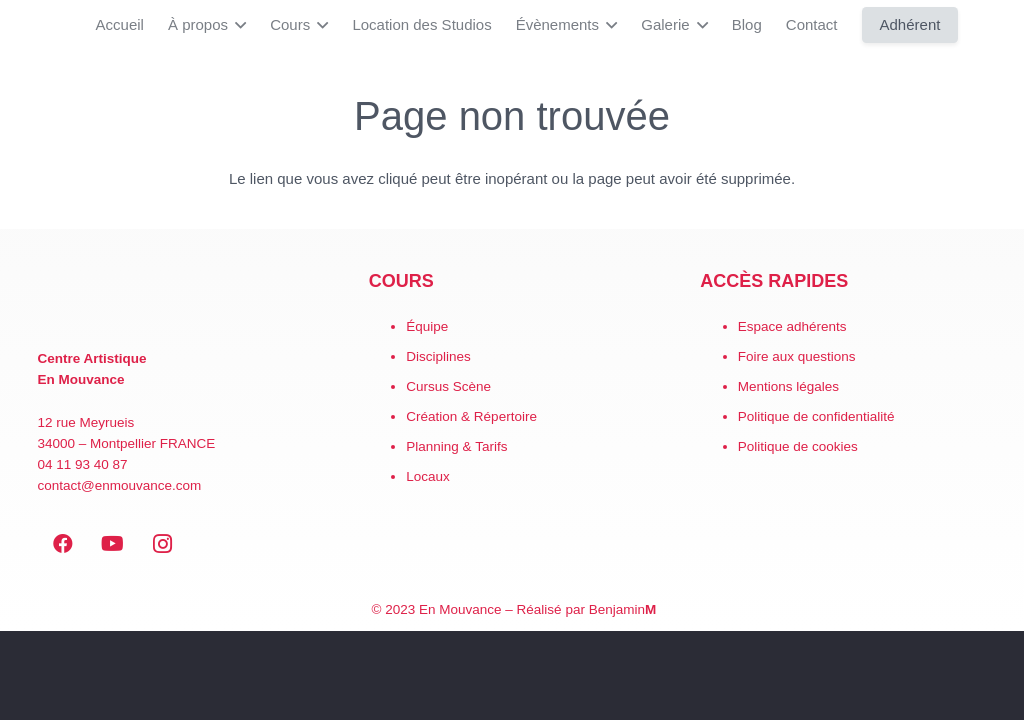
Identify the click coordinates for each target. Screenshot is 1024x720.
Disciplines (438, 356)
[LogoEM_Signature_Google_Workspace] (30, 25)
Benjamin (623, 609)
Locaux (428, 476)
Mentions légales (788, 386)
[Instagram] (163, 544)
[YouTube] (113, 544)
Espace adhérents (792, 326)
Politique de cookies (798, 446)
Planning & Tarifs (456, 446)
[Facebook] (63, 544)
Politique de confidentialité (816, 416)
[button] (237, 25)
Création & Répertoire (471, 416)
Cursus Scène (448, 386)
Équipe (427, 326)
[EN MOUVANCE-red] (181, 301)
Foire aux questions (797, 356)
